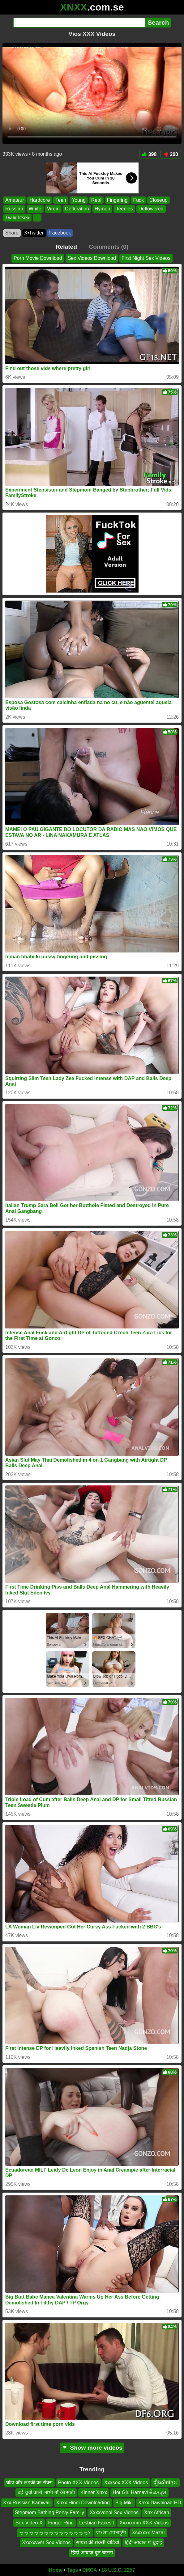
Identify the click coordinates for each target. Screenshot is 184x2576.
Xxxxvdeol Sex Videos (114, 2512)
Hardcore (39, 200)
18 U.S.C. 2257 (118, 2570)
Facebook (60, 232)
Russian (14, 209)
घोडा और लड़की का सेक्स (29, 2482)
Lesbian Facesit (96, 2522)
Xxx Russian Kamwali (26, 2502)
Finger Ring (61, 2522)
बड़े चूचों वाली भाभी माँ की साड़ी (46, 2492)
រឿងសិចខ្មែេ (165, 2482)
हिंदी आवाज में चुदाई (143, 2542)
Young (79, 200)
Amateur (14, 200)
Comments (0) (108, 246)
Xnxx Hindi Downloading (82, 2502)
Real (96, 200)
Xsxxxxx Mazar (148, 2532)
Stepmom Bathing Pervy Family (49, 2512)
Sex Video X (29, 2522)
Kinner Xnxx (93, 2492)
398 (149, 154)
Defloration (77, 209)
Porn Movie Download (38, 258)
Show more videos (92, 2447)
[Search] (79, 22)
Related (66, 246)
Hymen (102, 209)
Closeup (158, 200)
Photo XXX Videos (78, 2482)
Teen (60, 200)
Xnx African (156, 2512)
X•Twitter (34, 232)
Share (12, 232)
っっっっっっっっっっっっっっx (55, 2532)
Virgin (53, 209)
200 (170, 154)
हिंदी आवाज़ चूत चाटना (92, 2552)
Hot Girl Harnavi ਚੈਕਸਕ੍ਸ (139, 2492)
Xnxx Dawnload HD (159, 2502)
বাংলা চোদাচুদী (111, 2532)
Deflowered (151, 209)
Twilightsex (17, 217)
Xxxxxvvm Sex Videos (46, 2542)
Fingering (117, 200)
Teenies (124, 209)
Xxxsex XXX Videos (126, 2482)
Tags (72, 2570)
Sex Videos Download (92, 258)
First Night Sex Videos (146, 258)
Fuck (138, 200)
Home (55, 2570)
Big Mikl (124, 2502)
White (35, 209)
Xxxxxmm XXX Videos (144, 2522)
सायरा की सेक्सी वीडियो (97, 2542)
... (37, 217)
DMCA (89, 2570)
